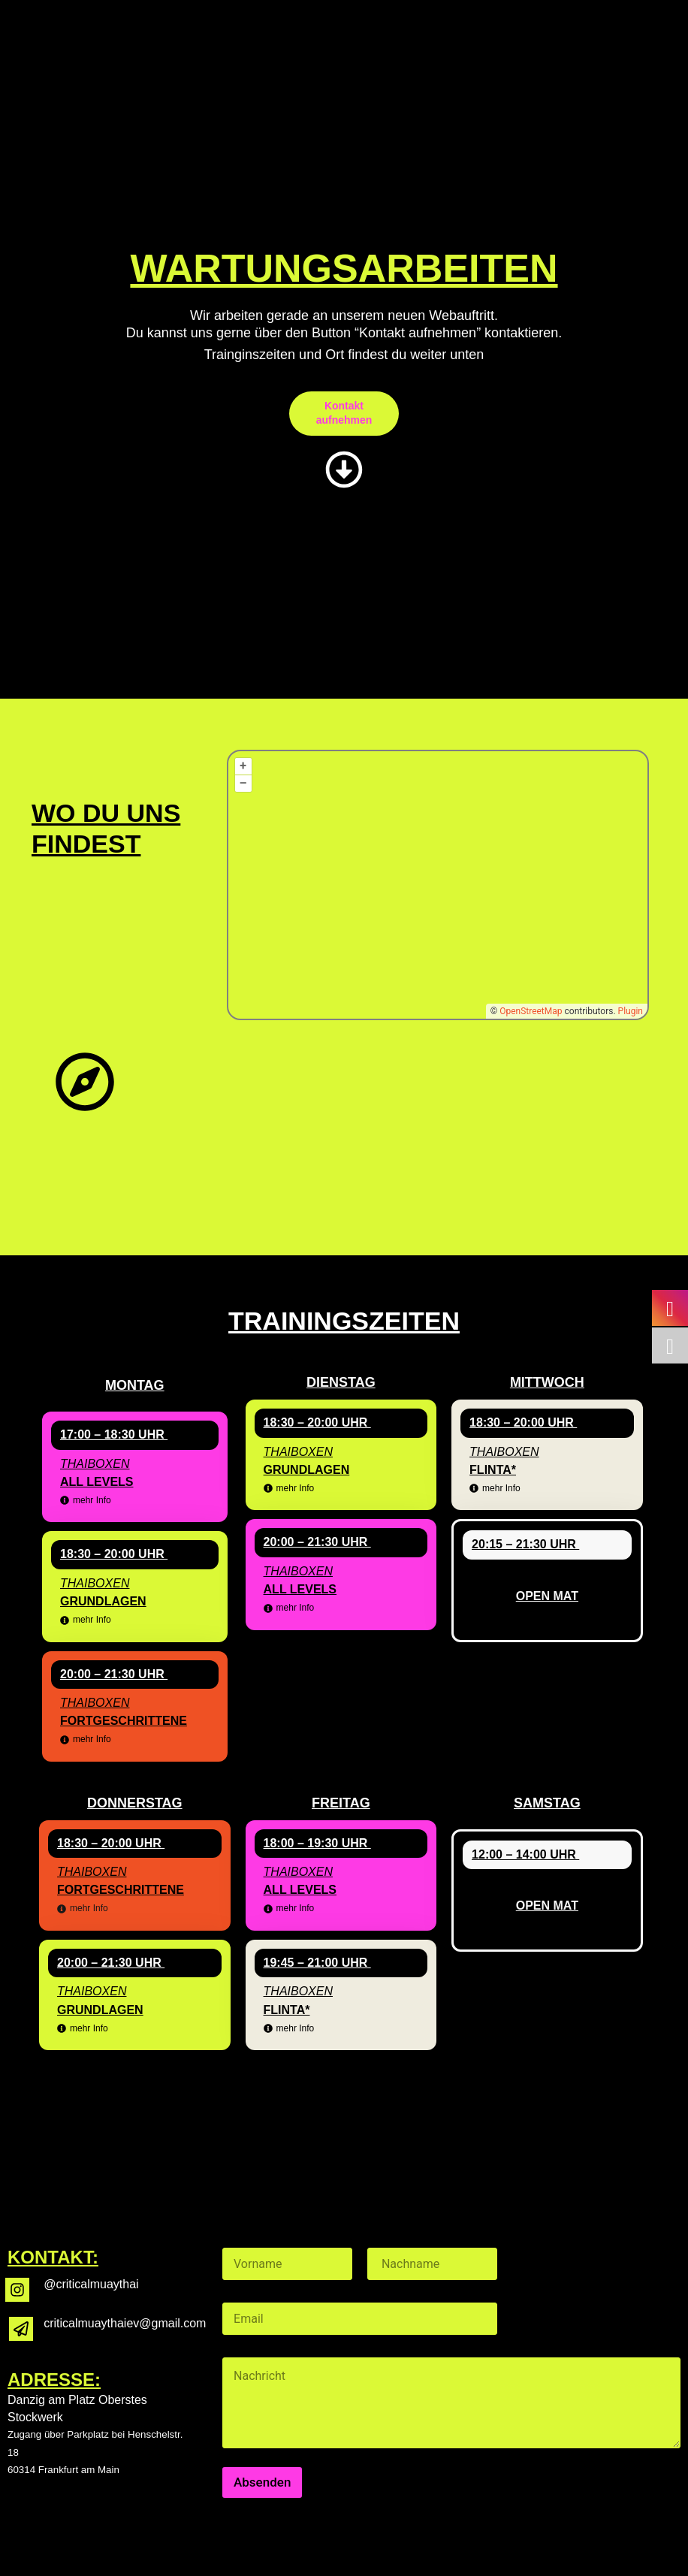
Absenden (262, 2482)
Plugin (629, 1011)
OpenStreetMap (530, 1011)
